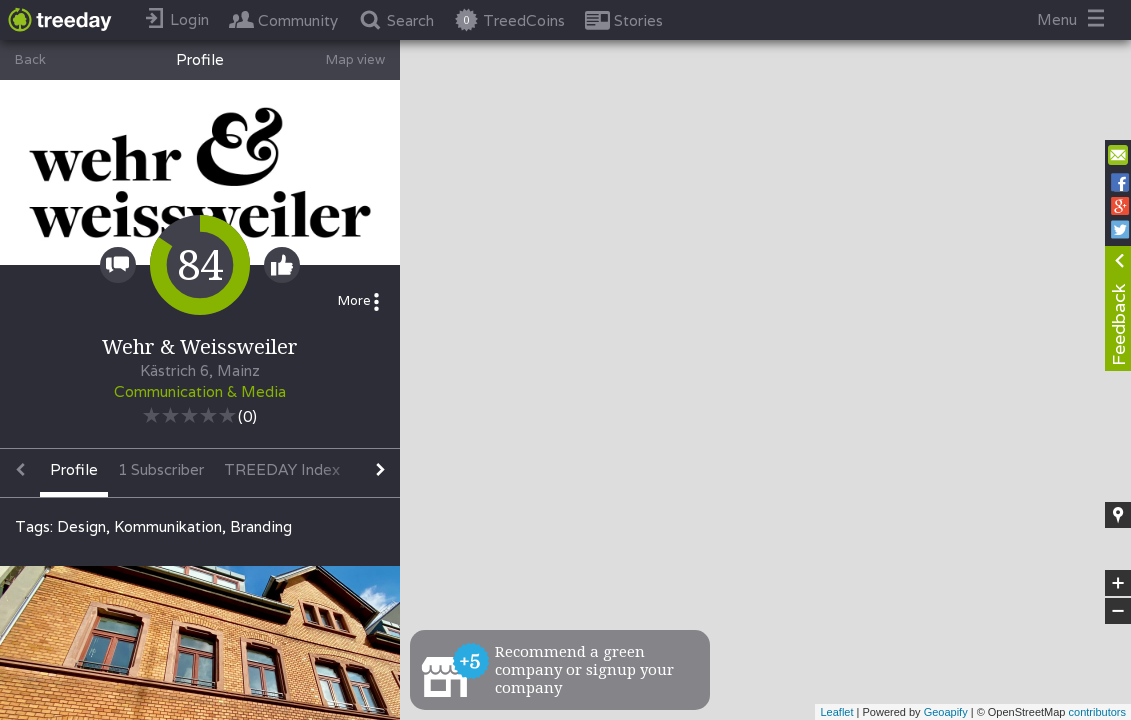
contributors (1097, 712)
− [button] (1118, 611)
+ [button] (1118, 583)
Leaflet (836, 712)
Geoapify (946, 712)
